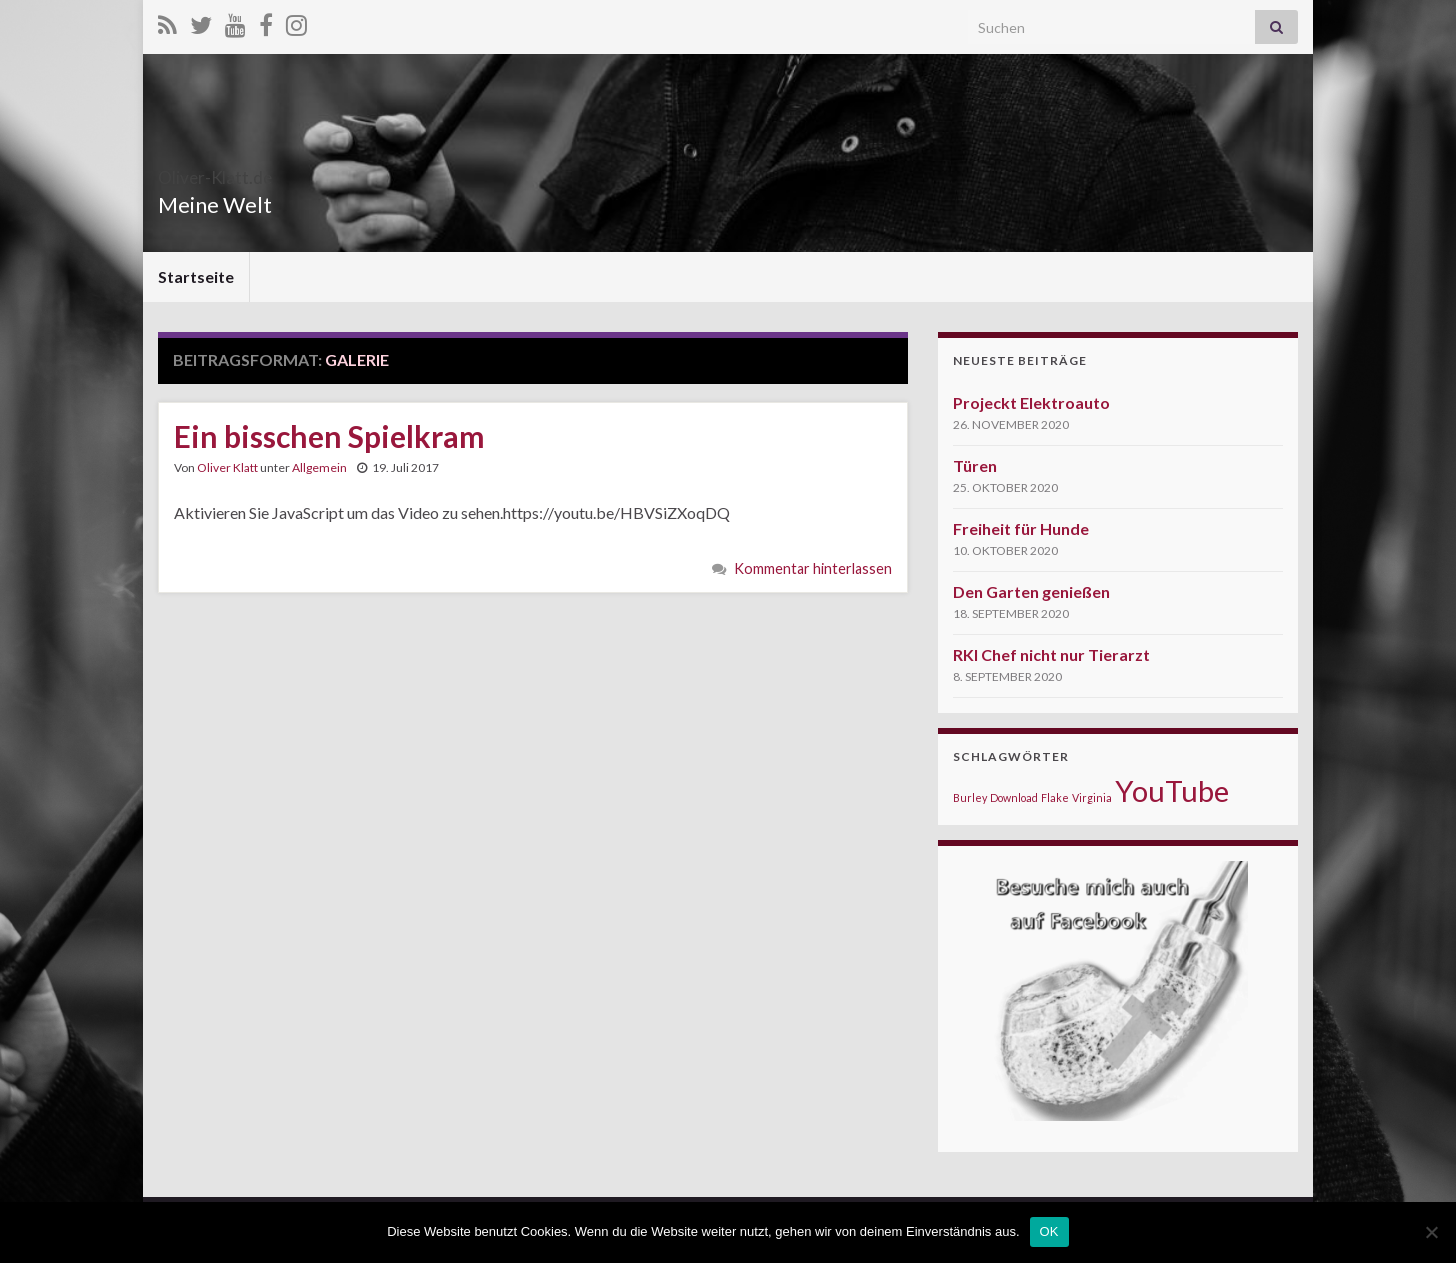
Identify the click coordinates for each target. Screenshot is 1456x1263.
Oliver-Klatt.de (255, 171)
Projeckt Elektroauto (1031, 402)
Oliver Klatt (227, 467)
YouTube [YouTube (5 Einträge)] (1172, 790)
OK (1049, 1231)
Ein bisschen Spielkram (329, 436)
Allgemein (319, 467)
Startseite (196, 276)
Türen (975, 465)
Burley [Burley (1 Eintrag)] (970, 797)
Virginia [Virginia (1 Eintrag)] (1092, 797)
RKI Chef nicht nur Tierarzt (1051, 654)
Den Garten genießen (1031, 591)
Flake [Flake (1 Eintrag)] (1055, 797)
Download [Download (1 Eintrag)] (1014, 797)
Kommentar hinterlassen (813, 568)
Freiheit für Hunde (1021, 528)
